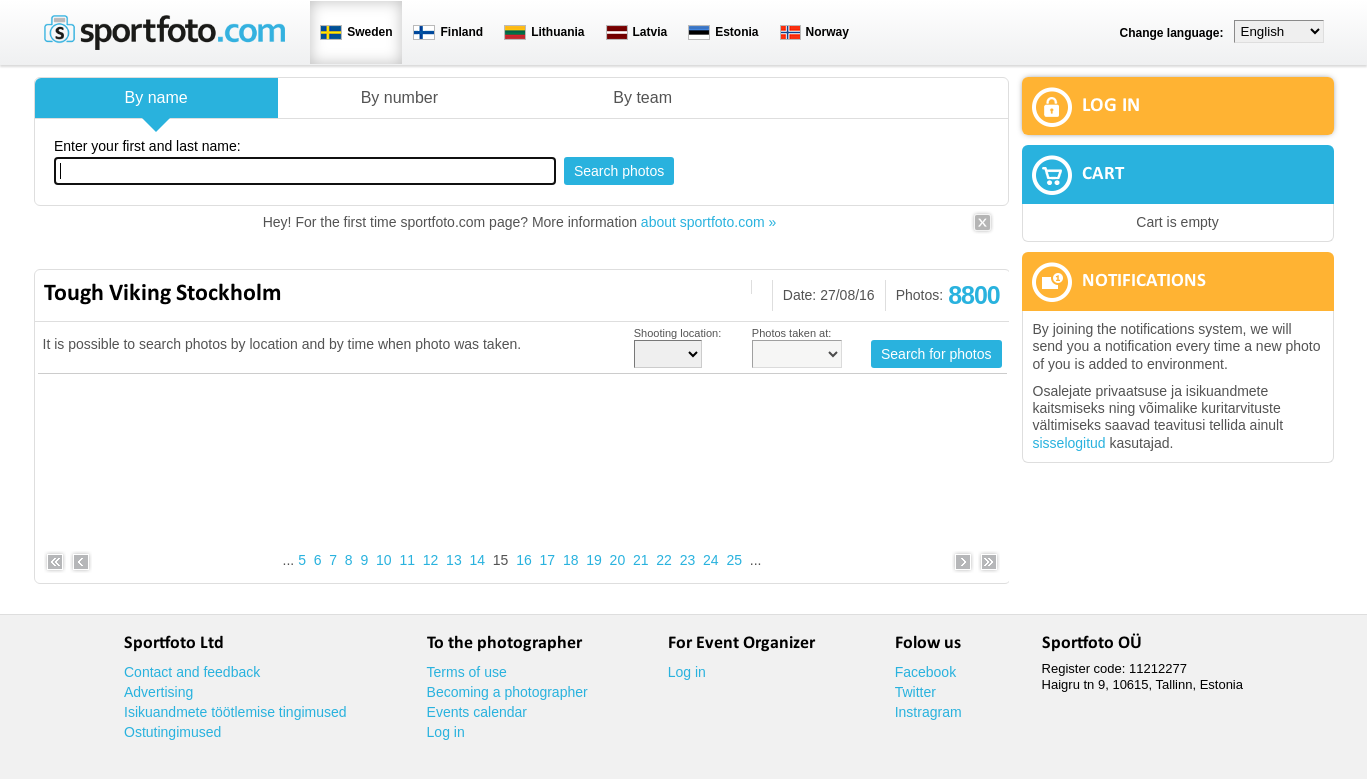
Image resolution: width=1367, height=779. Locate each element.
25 (734, 560)
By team (642, 97)
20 (618, 560)
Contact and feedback (192, 672)
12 (431, 560)
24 (711, 560)
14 (477, 560)
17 (548, 560)
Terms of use (467, 672)
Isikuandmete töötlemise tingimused (235, 712)
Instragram (928, 712)
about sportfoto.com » (708, 222)
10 (384, 560)
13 (454, 560)
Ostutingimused (172, 732)
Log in (446, 732)
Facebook (925, 672)
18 (571, 560)
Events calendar (477, 712)
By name (156, 97)
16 (524, 560)
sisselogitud (1069, 443)
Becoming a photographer (507, 692)
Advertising (158, 692)
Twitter (915, 692)
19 (594, 560)
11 (407, 560)
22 (664, 560)
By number (399, 97)
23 (688, 560)
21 (641, 560)
